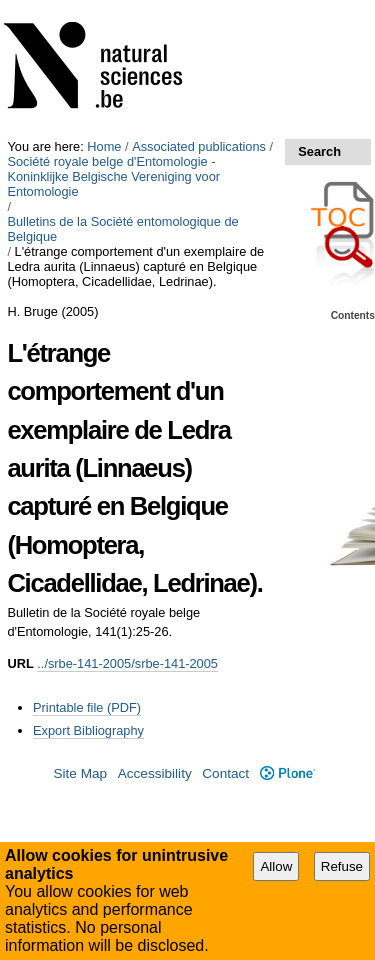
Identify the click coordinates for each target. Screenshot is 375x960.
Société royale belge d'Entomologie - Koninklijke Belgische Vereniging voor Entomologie (113, 176)
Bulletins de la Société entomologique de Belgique (122, 229)
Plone (287, 773)
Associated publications (199, 146)
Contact (225, 773)
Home (104, 146)
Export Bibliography (88, 730)
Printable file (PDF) (87, 707)
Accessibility (155, 773)
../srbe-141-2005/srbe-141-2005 (127, 663)
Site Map (80, 773)
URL (20, 663)
